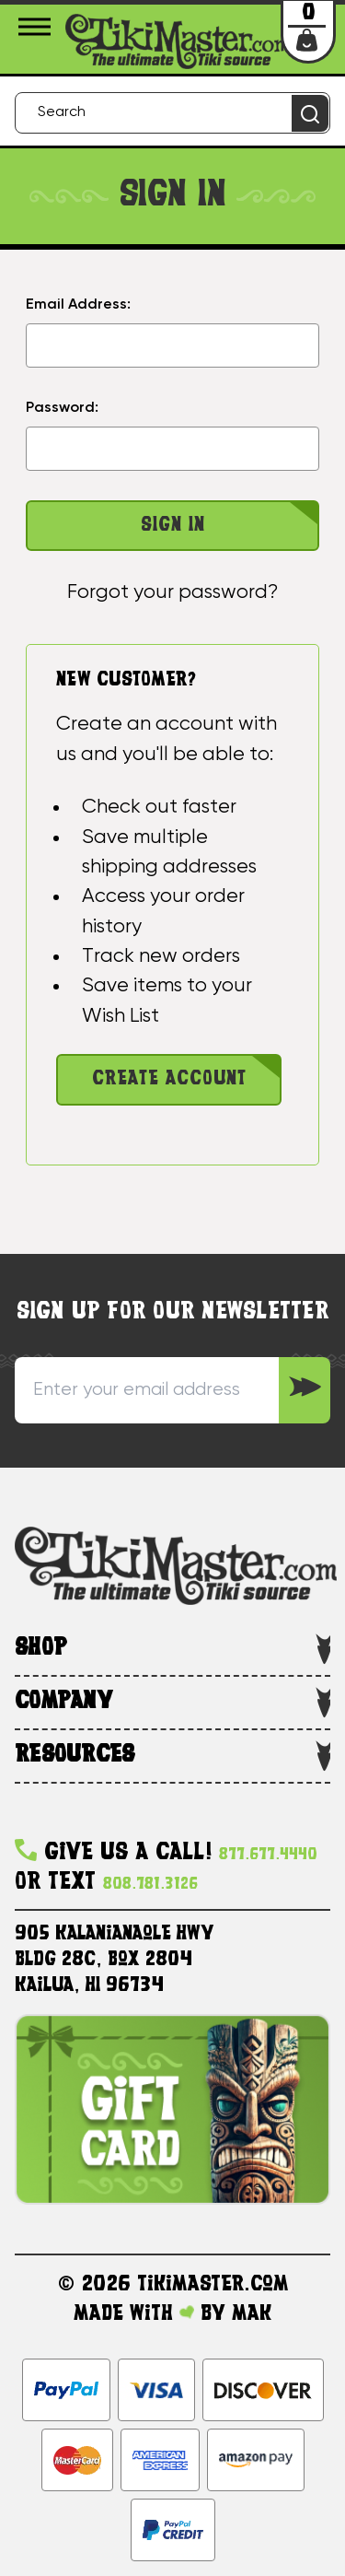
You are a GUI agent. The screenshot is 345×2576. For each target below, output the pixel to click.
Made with (134, 2314)
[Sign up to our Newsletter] (304, 1390)
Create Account (169, 1079)
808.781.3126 (150, 1884)
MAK (251, 2314)
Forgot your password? (172, 592)
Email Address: (78, 305)
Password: (62, 408)
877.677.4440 (268, 1855)
